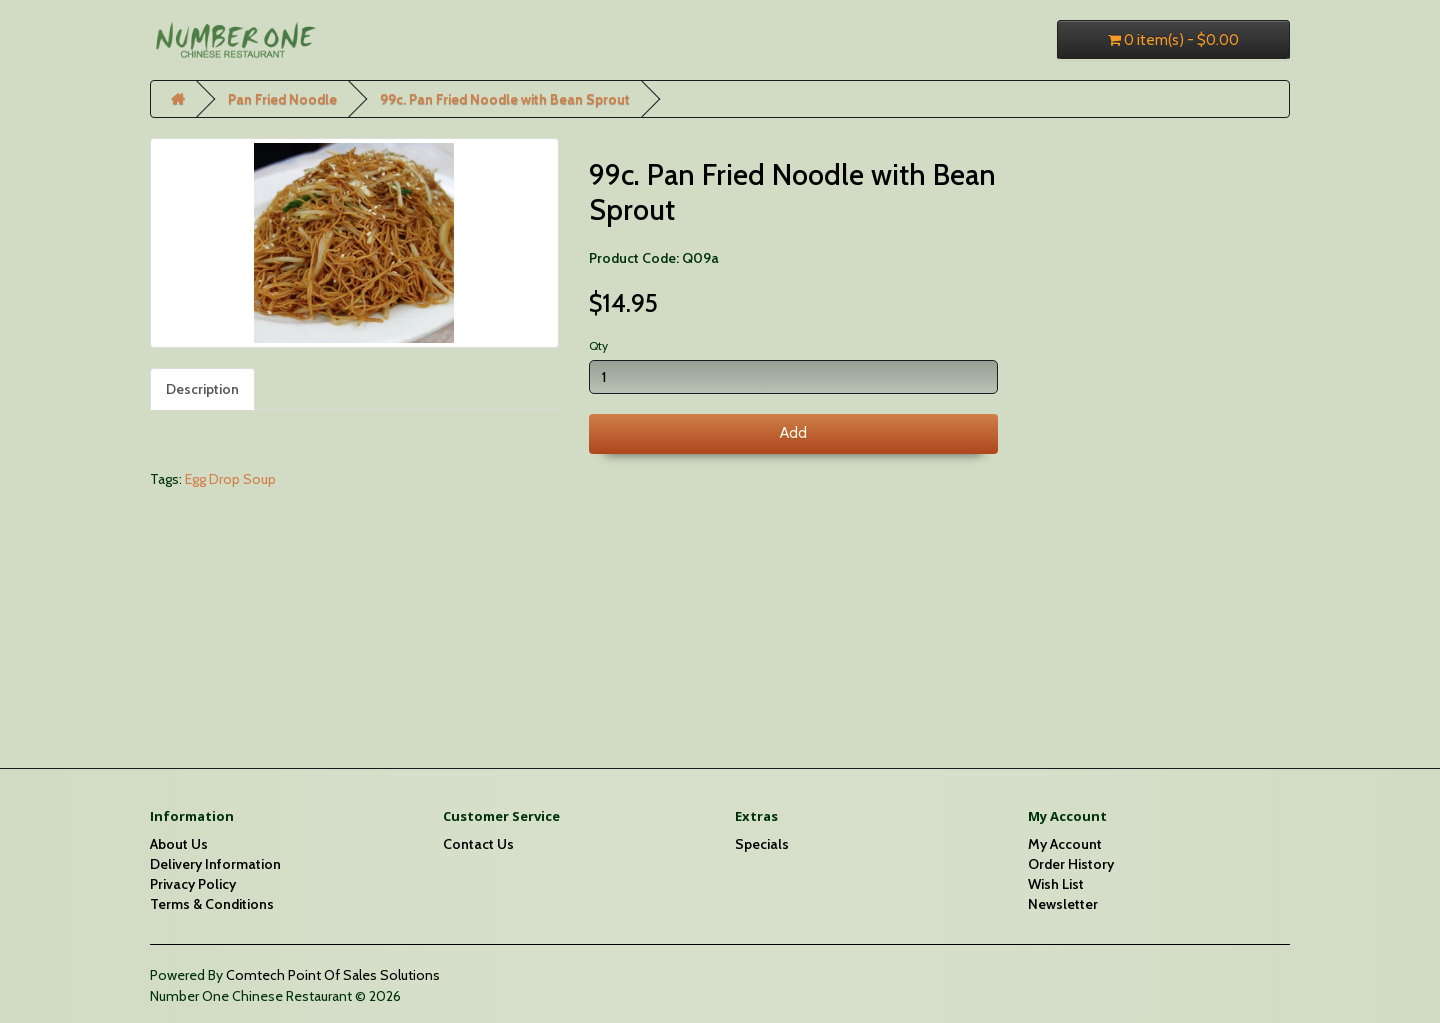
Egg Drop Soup (230, 479)
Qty (598, 345)
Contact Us (478, 844)
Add (793, 433)
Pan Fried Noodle (282, 99)
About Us (179, 844)
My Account (1065, 844)
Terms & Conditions (212, 904)
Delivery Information (215, 864)
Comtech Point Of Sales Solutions (333, 975)
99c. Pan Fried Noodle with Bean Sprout (505, 99)
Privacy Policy (193, 884)
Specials (762, 844)
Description (202, 389)
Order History (1071, 864)
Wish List (1056, 884)
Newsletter (1063, 904)
